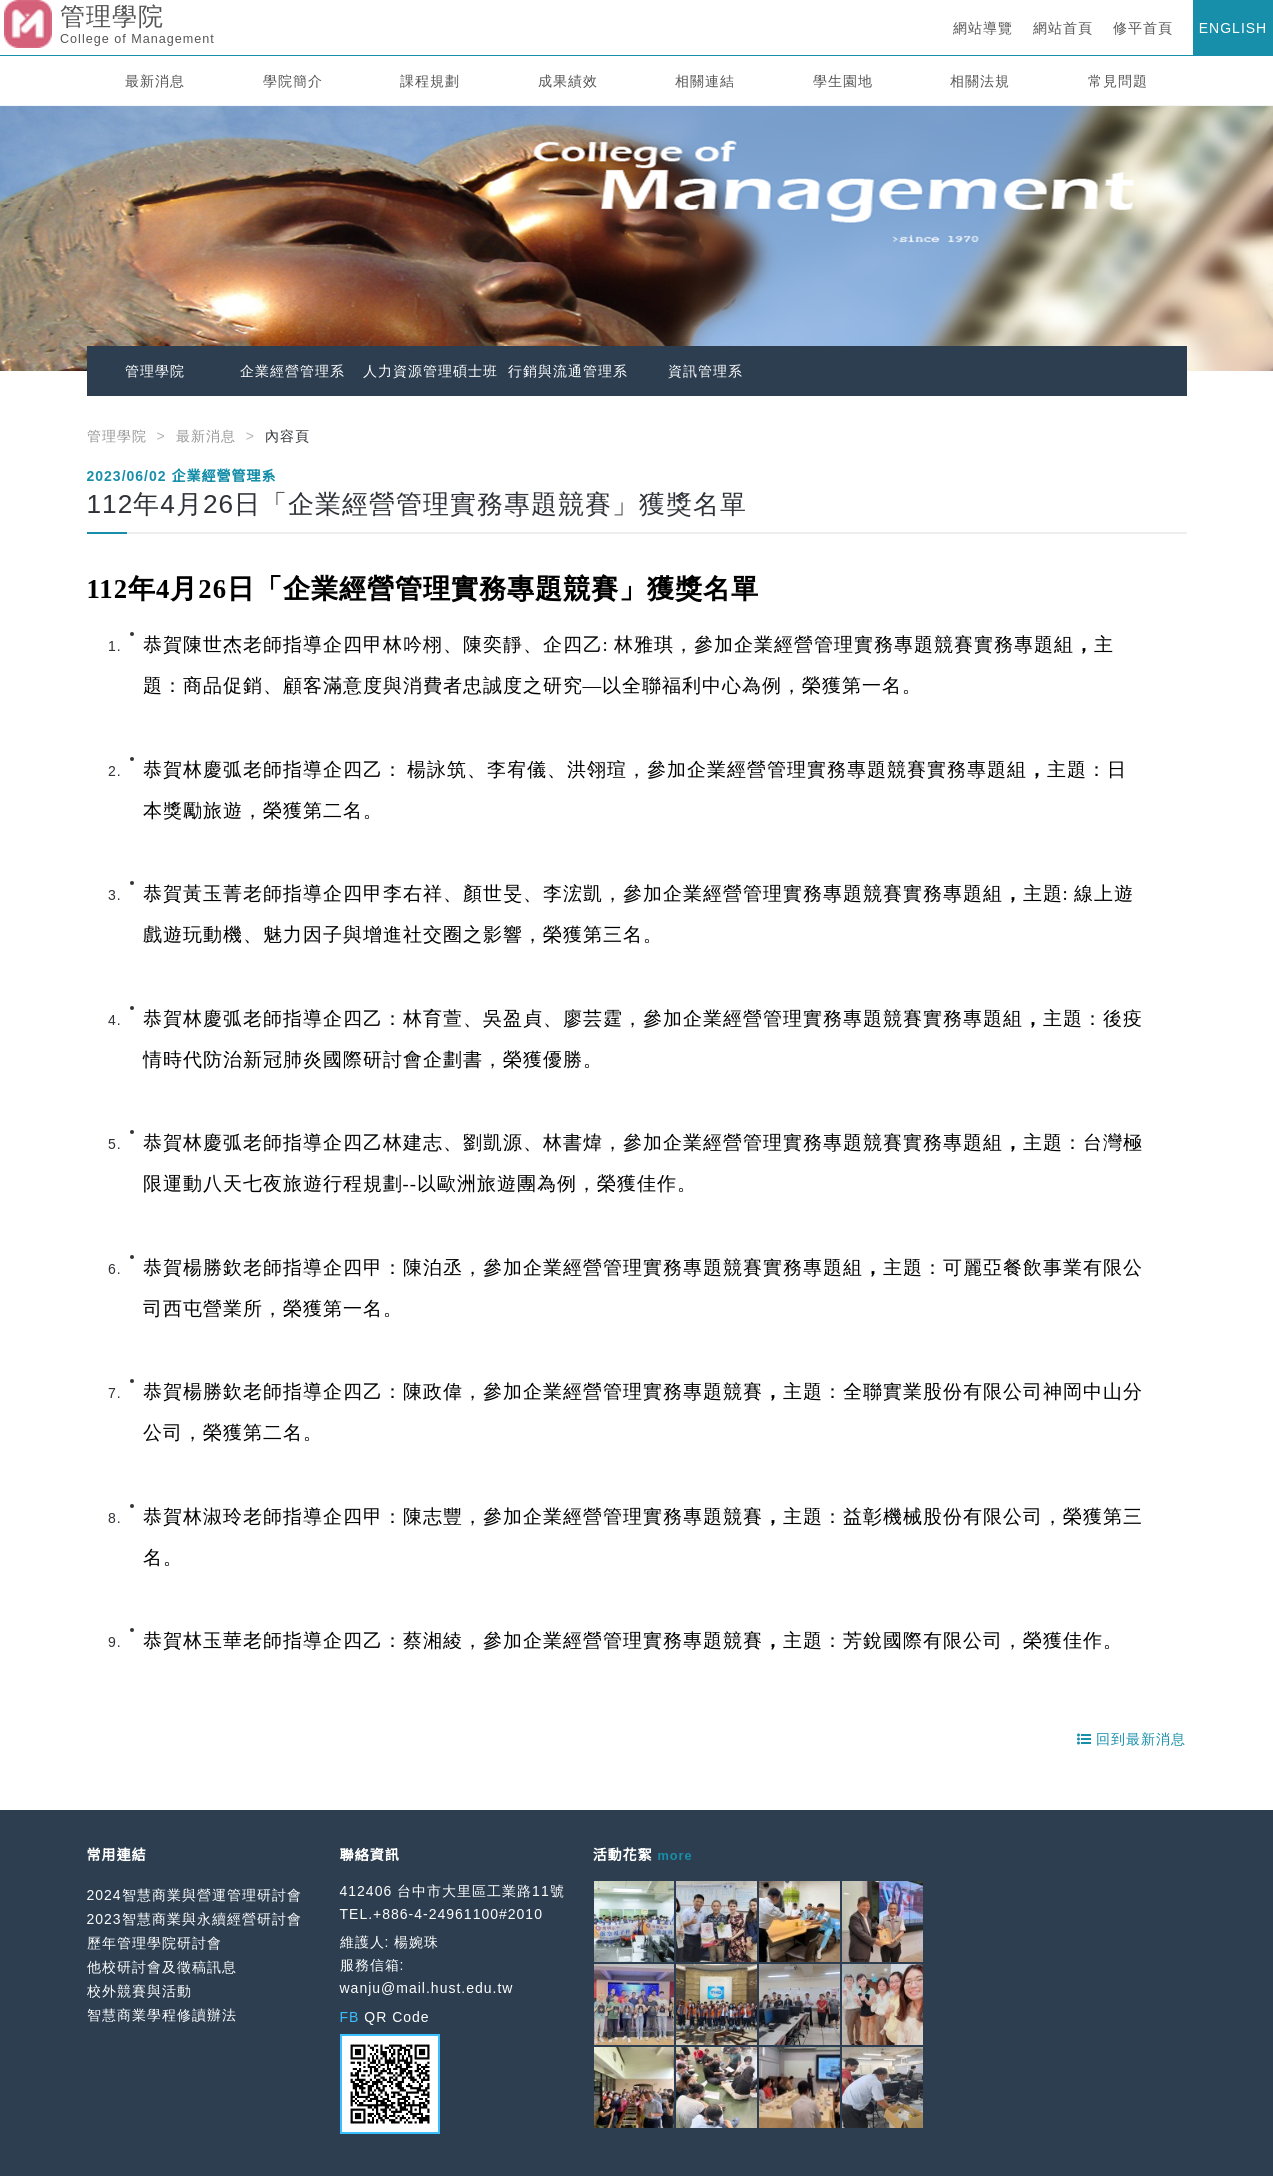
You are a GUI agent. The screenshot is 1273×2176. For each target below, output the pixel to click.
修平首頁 (1143, 28)
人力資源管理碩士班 (430, 371)
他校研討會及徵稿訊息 (162, 1967)
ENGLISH (1233, 28)
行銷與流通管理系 (568, 371)
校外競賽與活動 (139, 1991)
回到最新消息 (1132, 1739)
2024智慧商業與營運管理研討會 (194, 1895)
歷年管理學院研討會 (154, 1943)
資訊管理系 (705, 371)
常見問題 (1118, 81)
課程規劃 (430, 81)
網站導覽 (983, 28)
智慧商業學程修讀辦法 (162, 2015)
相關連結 (705, 81)
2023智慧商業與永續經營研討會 (194, 1919)
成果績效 (568, 81)
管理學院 (155, 371)
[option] (636, 238)
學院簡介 (293, 81)
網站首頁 (1063, 28)
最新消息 (155, 81)
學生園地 (843, 81)
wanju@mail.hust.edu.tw (427, 1988)
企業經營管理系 (292, 371)
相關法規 (980, 81)
